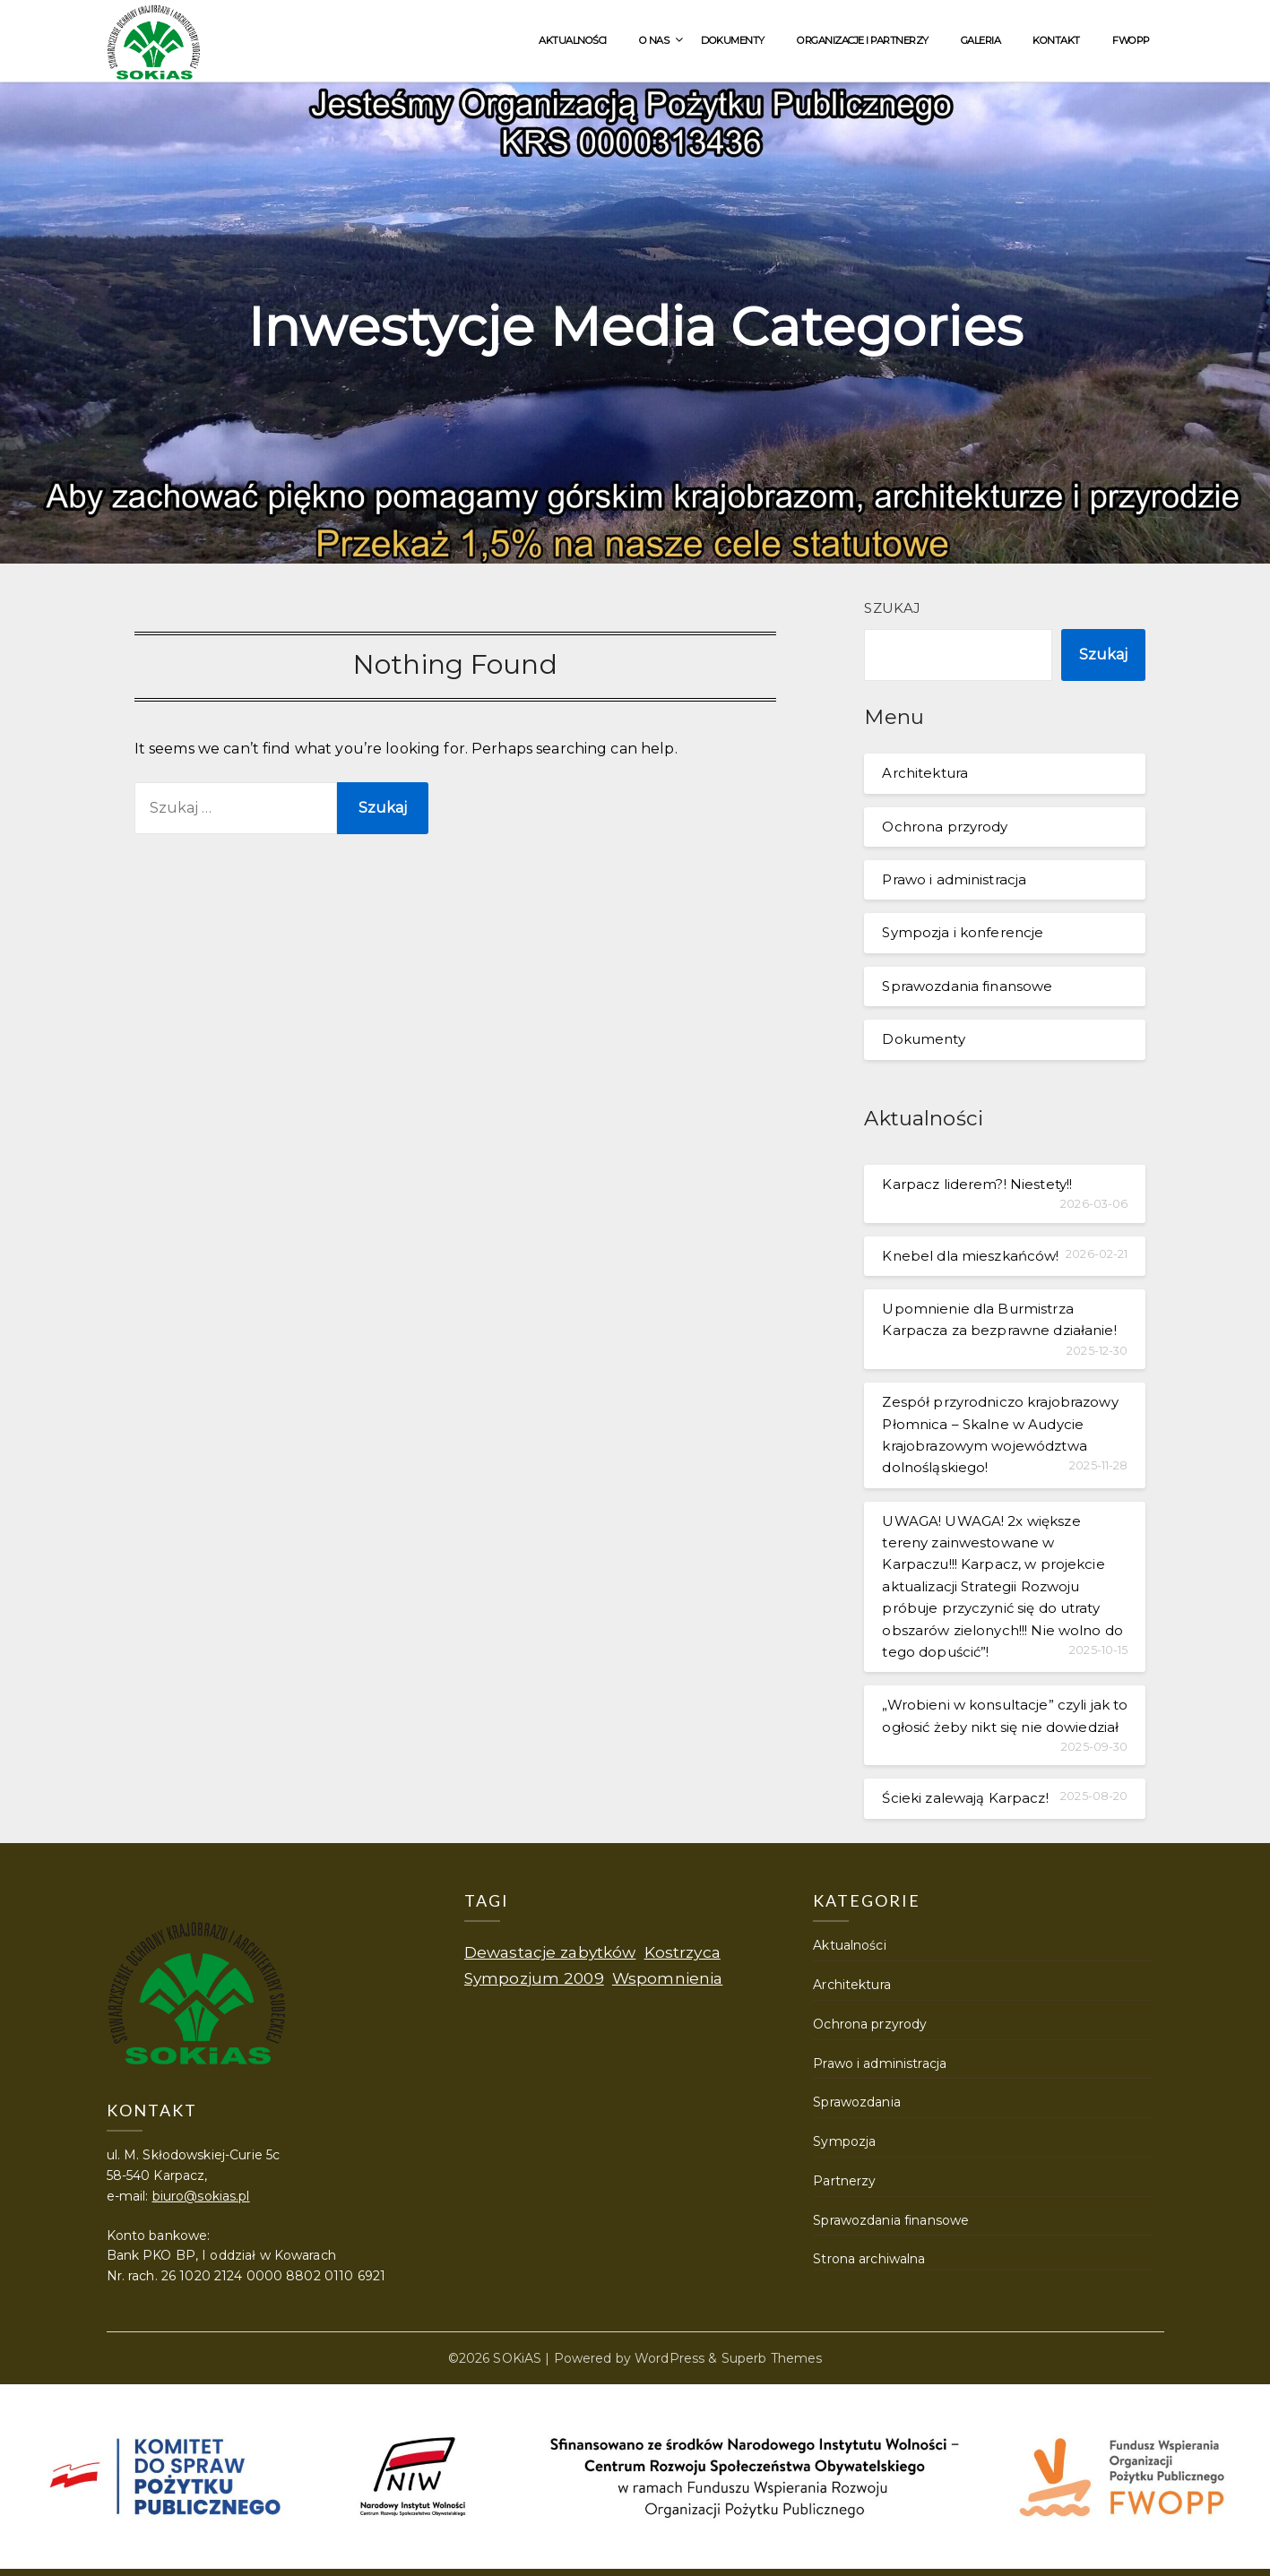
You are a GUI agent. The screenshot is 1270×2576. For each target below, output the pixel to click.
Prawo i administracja (954, 879)
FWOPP (1131, 40)
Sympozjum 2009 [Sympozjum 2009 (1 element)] (534, 1978)
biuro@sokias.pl (201, 2196)
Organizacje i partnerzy (863, 40)
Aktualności (573, 40)
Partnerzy (844, 2181)
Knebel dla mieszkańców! (970, 1255)
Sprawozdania (857, 2102)
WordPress (669, 2358)
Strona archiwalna (869, 2259)
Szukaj (892, 607)
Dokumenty (733, 40)
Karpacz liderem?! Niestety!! (977, 1184)
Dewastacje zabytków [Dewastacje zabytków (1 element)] (550, 1952)
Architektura (925, 772)
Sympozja (844, 2141)
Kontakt (1056, 40)
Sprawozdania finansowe (967, 986)
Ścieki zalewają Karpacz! (965, 1797)
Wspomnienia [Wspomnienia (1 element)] (667, 1978)
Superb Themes (772, 2358)
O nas (654, 40)
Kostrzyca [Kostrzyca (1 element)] (682, 1952)
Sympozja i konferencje (962, 932)
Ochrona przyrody (944, 826)
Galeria (981, 40)
